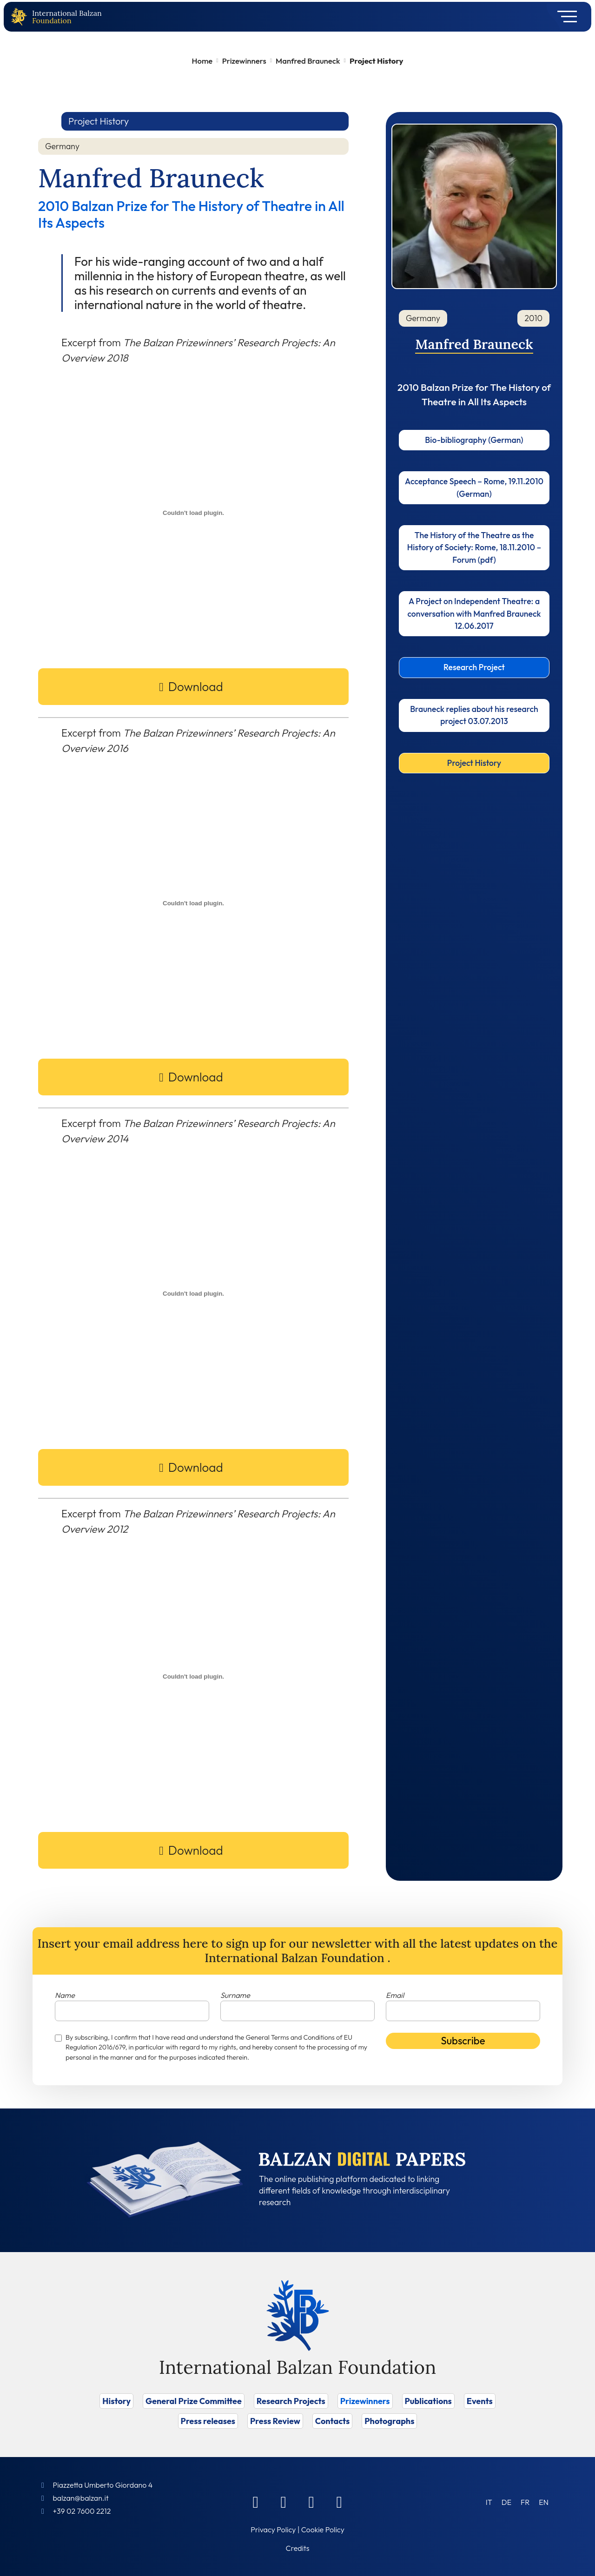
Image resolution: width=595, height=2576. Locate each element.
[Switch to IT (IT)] (489, 2502)
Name (65, 1995)
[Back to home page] (21, 17)
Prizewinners (244, 61)
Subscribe (463, 2040)
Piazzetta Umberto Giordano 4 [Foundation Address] (102, 2485)
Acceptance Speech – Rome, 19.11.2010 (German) (474, 487)
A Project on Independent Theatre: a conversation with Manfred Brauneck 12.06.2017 (474, 613)
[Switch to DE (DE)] (506, 2502)
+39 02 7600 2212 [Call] (82, 2511)
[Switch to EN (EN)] (543, 2502)
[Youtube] (339, 2501)
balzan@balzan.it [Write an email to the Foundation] (80, 2498)
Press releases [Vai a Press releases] (208, 2421)
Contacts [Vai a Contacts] (332, 2421)
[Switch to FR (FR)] (525, 2502)
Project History (474, 763)
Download (195, 686)
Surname (235, 1995)
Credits (298, 2548)
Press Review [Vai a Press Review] (275, 2421)
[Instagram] (311, 2501)
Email (395, 1995)
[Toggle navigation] (564, 17)
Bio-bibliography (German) (474, 440)
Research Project (474, 667)
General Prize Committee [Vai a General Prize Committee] (193, 2401)
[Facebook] (255, 2501)
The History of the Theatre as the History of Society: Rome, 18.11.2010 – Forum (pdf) (474, 547)
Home (202, 61)
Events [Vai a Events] (480, 2401)
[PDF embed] (193, 512)
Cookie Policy (322, 2529)
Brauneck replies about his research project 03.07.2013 (474, 715)
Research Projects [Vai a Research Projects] (291, 2401)
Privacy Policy (273, 2529)
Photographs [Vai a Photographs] (389, 2421)
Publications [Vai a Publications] (428, 2401)
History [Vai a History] (116, 2401)
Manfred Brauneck (308, 61)
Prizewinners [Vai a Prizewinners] (365, 2401)
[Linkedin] (283, 2501)
